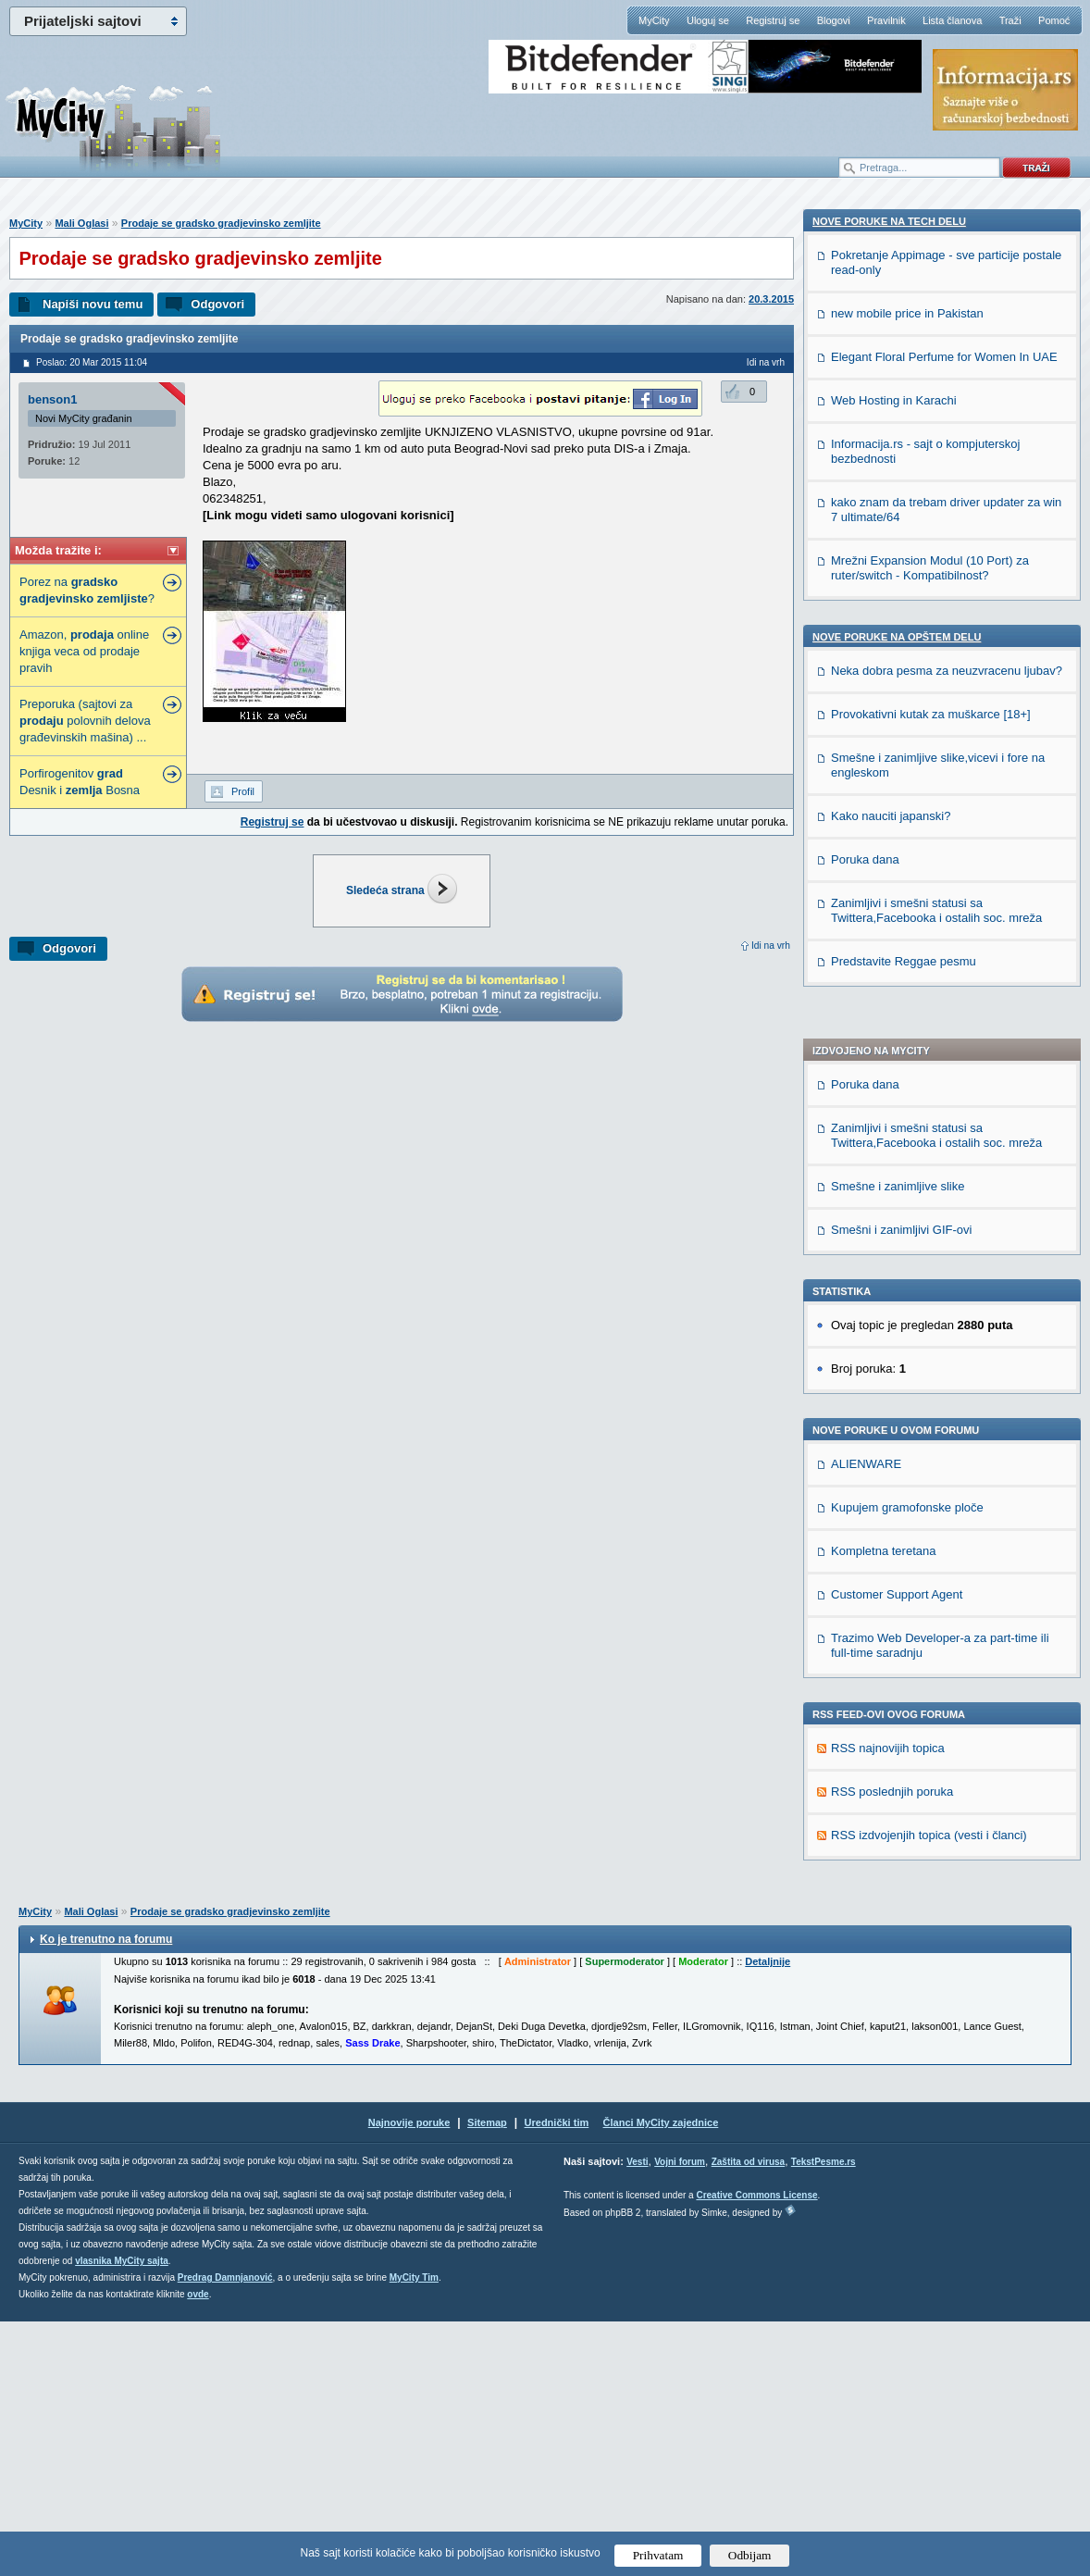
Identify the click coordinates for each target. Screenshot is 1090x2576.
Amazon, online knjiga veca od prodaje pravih (84, 651)
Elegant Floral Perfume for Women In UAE (944, 1485)
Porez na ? (87, 590)
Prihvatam (658, 2555)
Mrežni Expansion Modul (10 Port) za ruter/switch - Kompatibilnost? (930, 1696)
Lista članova (952, 20)
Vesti (637, 2416)
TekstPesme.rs (823, 2416)
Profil (242, 791)
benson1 (52, 399)
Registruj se (772, 20)
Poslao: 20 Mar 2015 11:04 (91, 362)
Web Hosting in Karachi (894, 1529)
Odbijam (750, 2555)
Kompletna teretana (883, 1004)
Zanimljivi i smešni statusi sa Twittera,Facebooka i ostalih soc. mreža (936, 588)
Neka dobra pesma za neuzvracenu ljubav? (946, 1799)
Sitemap (487, 2377)
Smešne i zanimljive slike (898, 639)
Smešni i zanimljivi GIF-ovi (901, 683)
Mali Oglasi (81, 223)
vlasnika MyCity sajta (121, 2515)
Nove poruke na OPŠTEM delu (896, 1765)
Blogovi (833, 20)
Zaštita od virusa (748, 2416)
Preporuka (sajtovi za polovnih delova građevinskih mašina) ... (85, 720)
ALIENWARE (866, 917)
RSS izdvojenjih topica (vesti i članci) (929, 1288)
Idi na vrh (770, 945)
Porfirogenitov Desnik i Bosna (79, 781)
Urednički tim (557, 2377)
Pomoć (1054, 20)
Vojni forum (679, 2416)
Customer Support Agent (896, 1047)
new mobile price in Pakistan (907, 1442)
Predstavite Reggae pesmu (903, 2090)
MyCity (654, 20)
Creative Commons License (756, 2450)
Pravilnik (886, 20)
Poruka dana (865, 537)
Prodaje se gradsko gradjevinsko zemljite (221, 223)
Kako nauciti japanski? (890, 1944)
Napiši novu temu (92, 304)
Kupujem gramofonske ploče (907, 960)
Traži (1010, 20)
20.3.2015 (771, 299)
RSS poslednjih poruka (892, 1244)
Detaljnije (767, 2215)
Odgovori (217, 304)
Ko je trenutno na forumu (106, 2193)
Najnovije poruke (409, 2377)
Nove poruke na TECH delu (889, 1349)
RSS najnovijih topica (888, 1201)
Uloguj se (708, 20)
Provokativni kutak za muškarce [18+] (931, 1842)
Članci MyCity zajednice (661, 2377)
